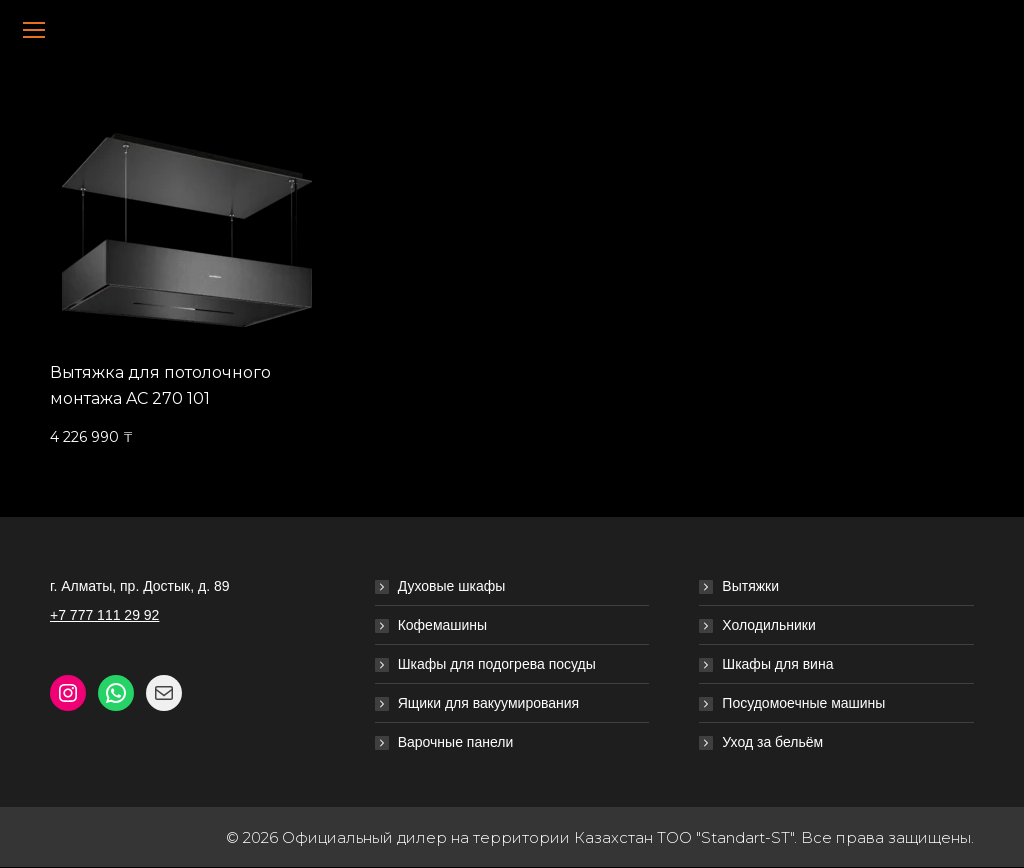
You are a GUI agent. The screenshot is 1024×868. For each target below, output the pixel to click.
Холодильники (768, 625)
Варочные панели (456, 742)
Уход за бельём (772, 742)
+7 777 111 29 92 (104, 615)
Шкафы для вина (777, 664)
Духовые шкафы (452, 586)
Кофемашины (443, 625)
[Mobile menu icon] (34, 30)
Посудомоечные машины (803, 703)
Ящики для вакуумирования (489, 703)
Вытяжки (750, 586)
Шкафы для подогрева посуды (497, 664)
